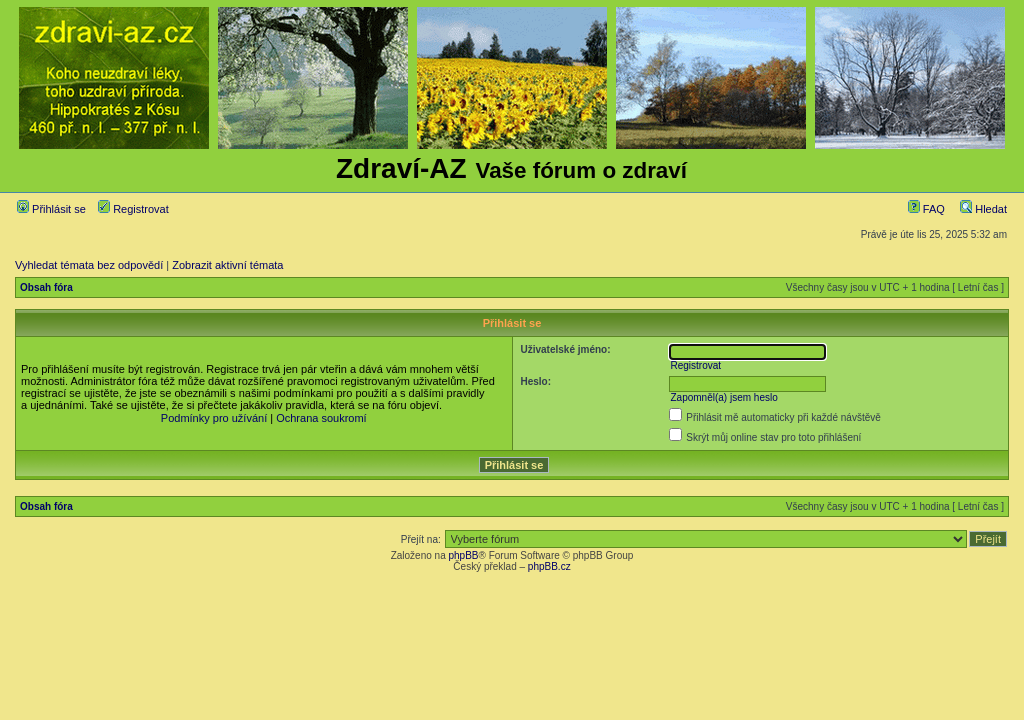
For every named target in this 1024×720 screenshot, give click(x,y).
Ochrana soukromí (321, 418)
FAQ (926, 209)
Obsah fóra (46, 287)
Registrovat (133, 209)
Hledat (983, 209)
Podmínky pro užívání (214, 418)
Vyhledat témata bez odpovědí (89, 265)
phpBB (463, 555)
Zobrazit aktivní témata (227, 265)
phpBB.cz (549, 566)
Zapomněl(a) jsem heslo (723, 397)
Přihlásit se (51, 209)
